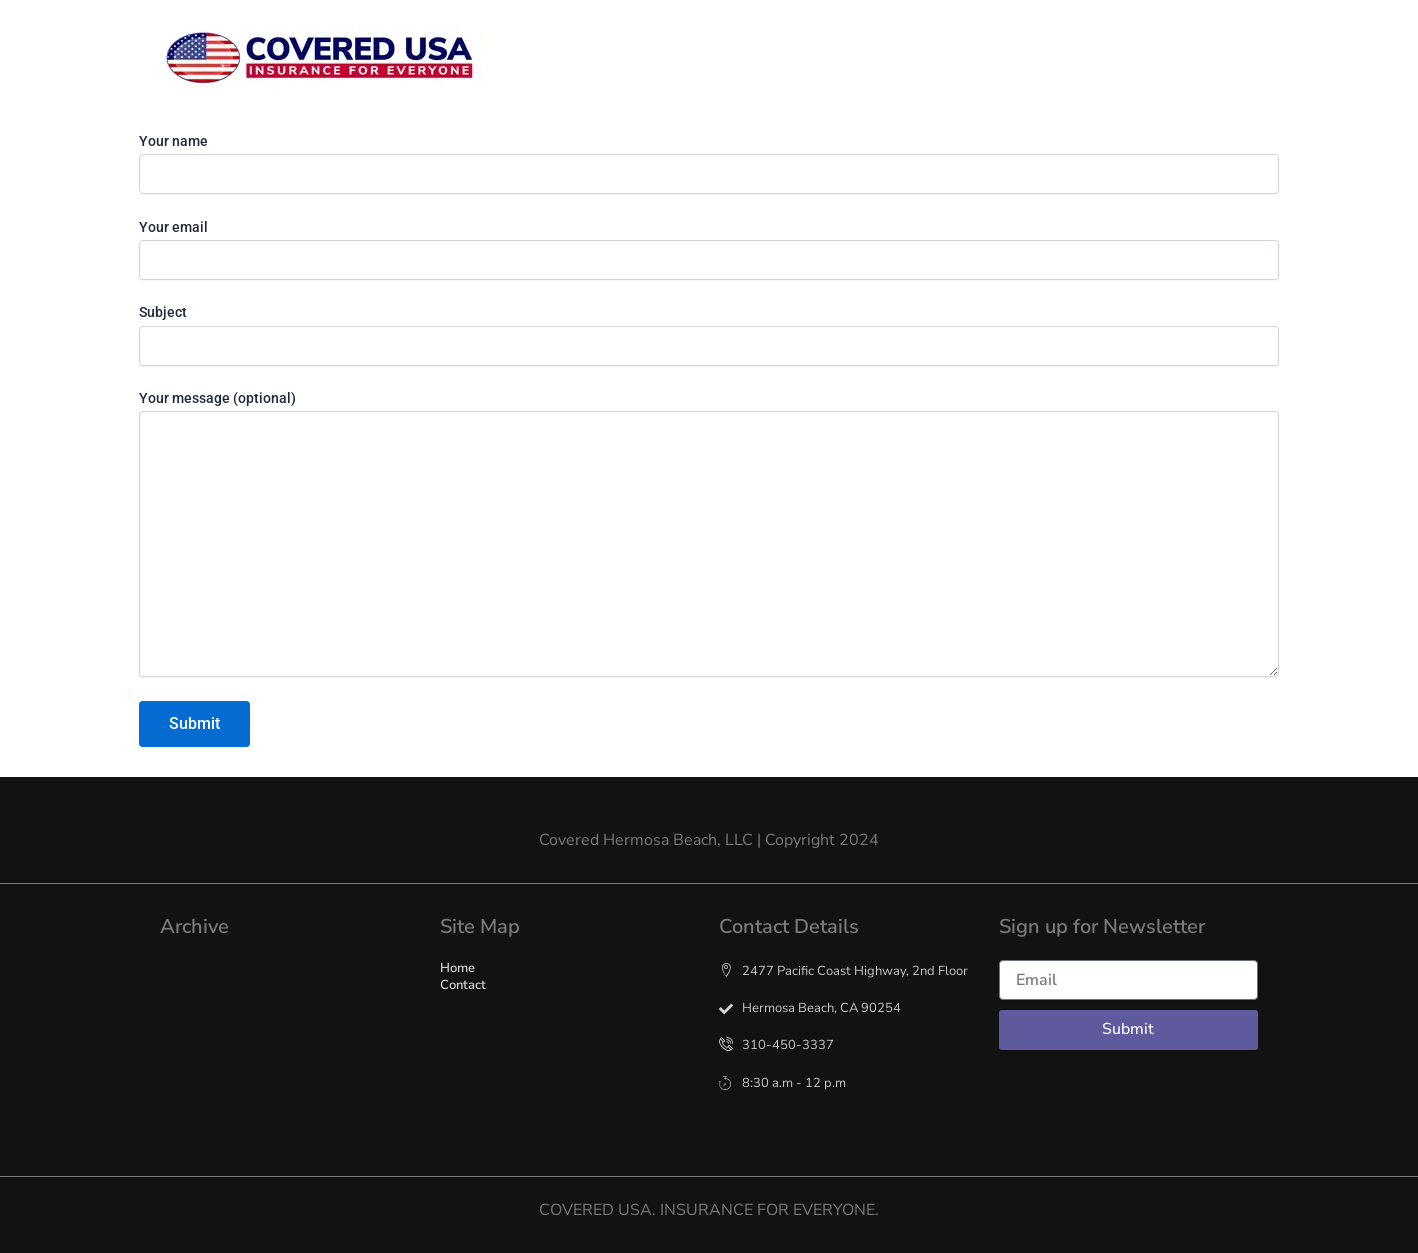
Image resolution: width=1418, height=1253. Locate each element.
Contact (994, 59)
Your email (709, 249)
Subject (709, 334)
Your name (709, 163)
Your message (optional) (709, 536)
